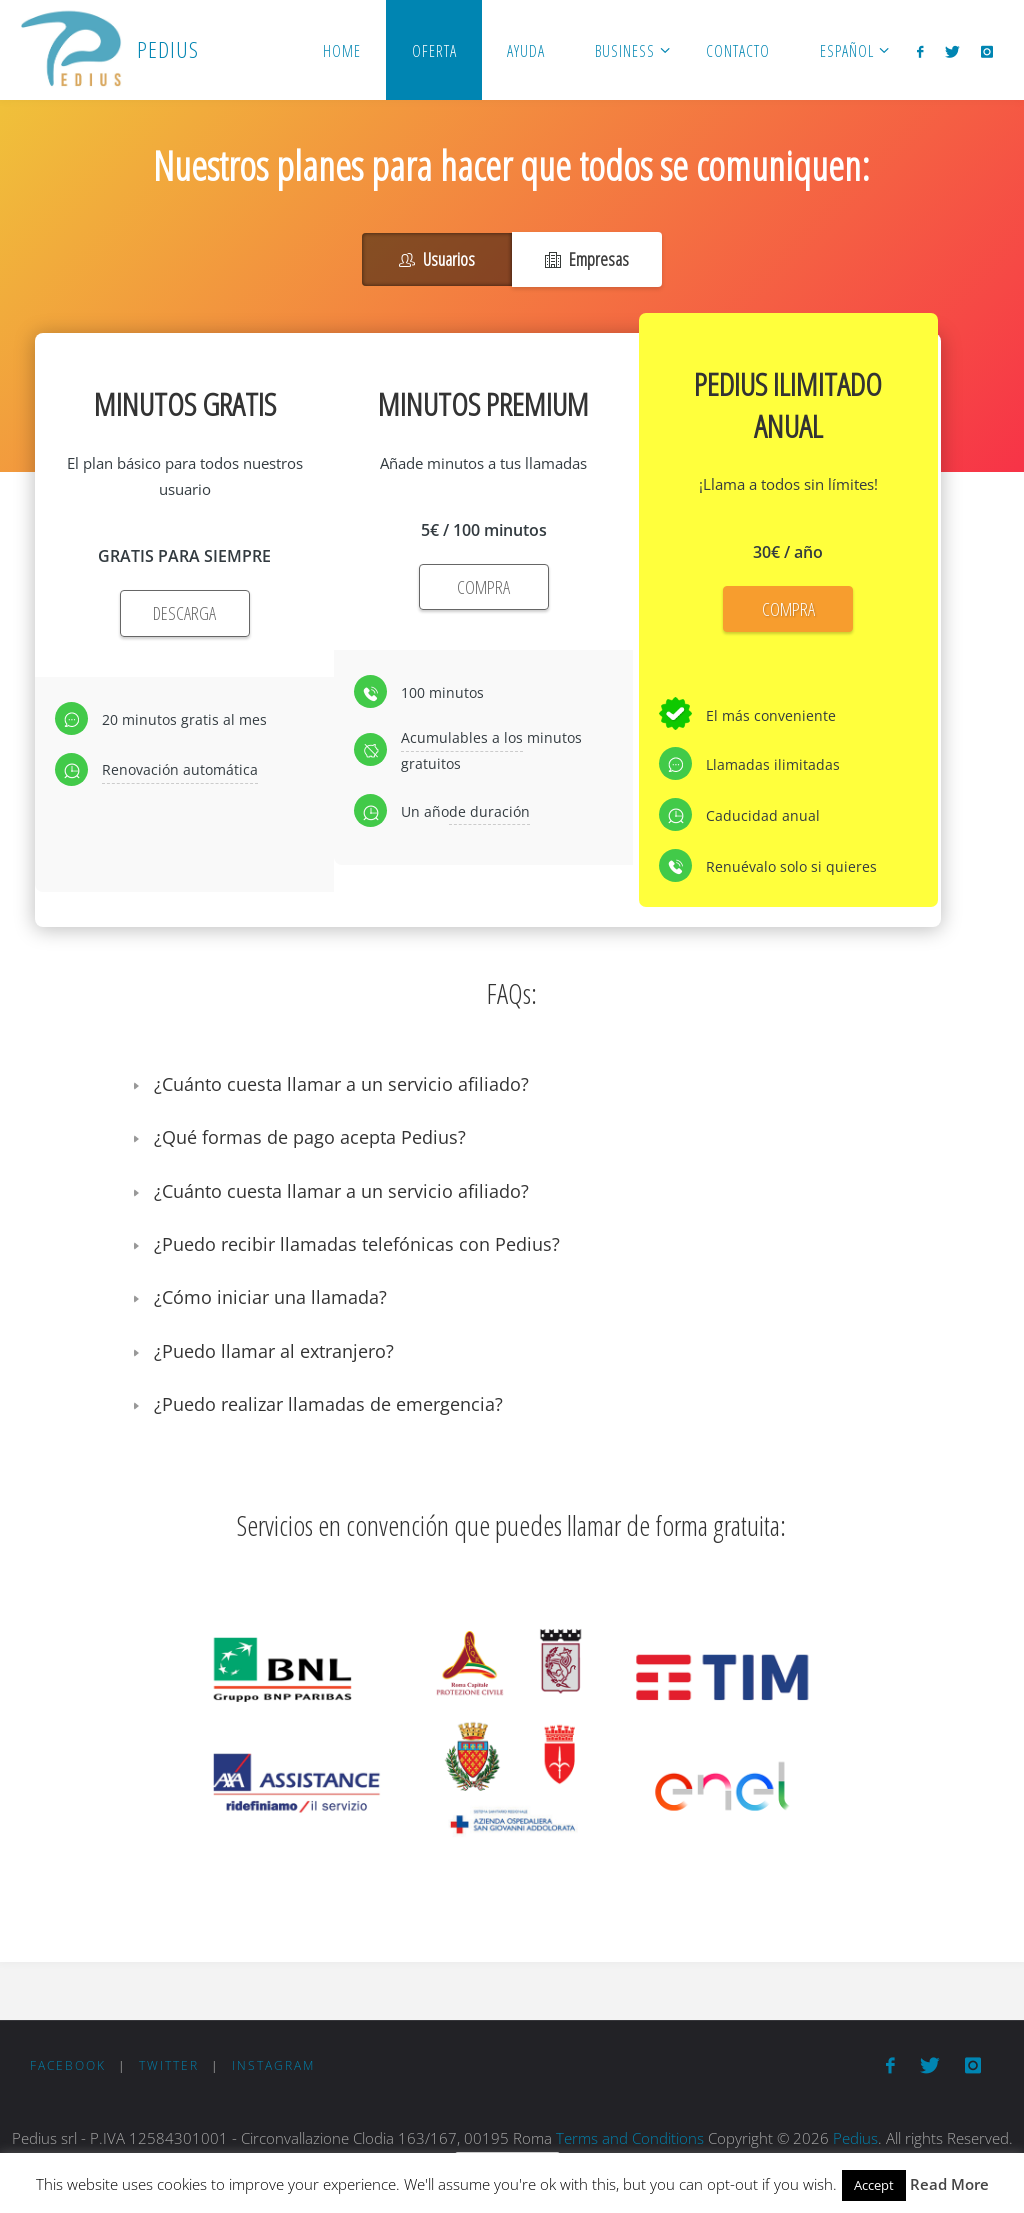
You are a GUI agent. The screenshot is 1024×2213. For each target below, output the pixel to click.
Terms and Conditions (630, 2138)
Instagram (273, 2065)
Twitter (169, 2065)
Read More (949, 2184)
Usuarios (437, 259)
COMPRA (483, 587)
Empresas (587, 259)
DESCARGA (184, 613)
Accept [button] (874, 2185)
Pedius (855, 2138)
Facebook (68, 2065)
